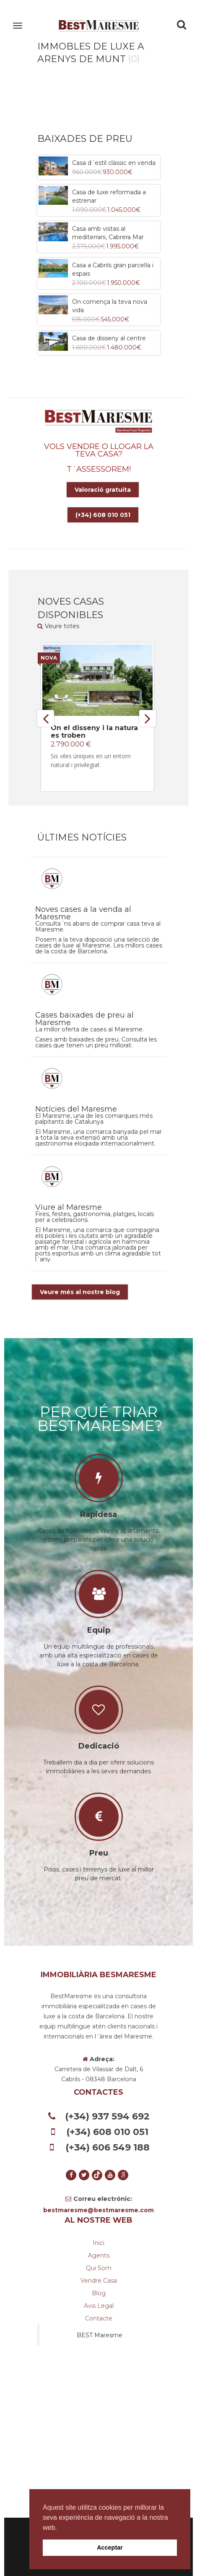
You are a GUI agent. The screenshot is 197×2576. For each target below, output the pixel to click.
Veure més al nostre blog (80, 1292)
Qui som (98, 2268)
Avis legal (99, 2306)
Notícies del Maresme (76, 1109)
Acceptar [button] (110, 2547)
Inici (98, 2243)
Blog (99, 2293)
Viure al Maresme (68, 1207)
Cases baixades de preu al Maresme (84, 1018)
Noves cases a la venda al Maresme (83, 913)
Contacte (98, 2318)
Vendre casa (98, 2280)
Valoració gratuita (103, 489)
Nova (49, 658)
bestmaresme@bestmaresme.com (98, 2210)
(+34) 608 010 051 (102, 515)
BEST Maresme (99, 2335)
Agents (98, 2255)
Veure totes (58, 626)
